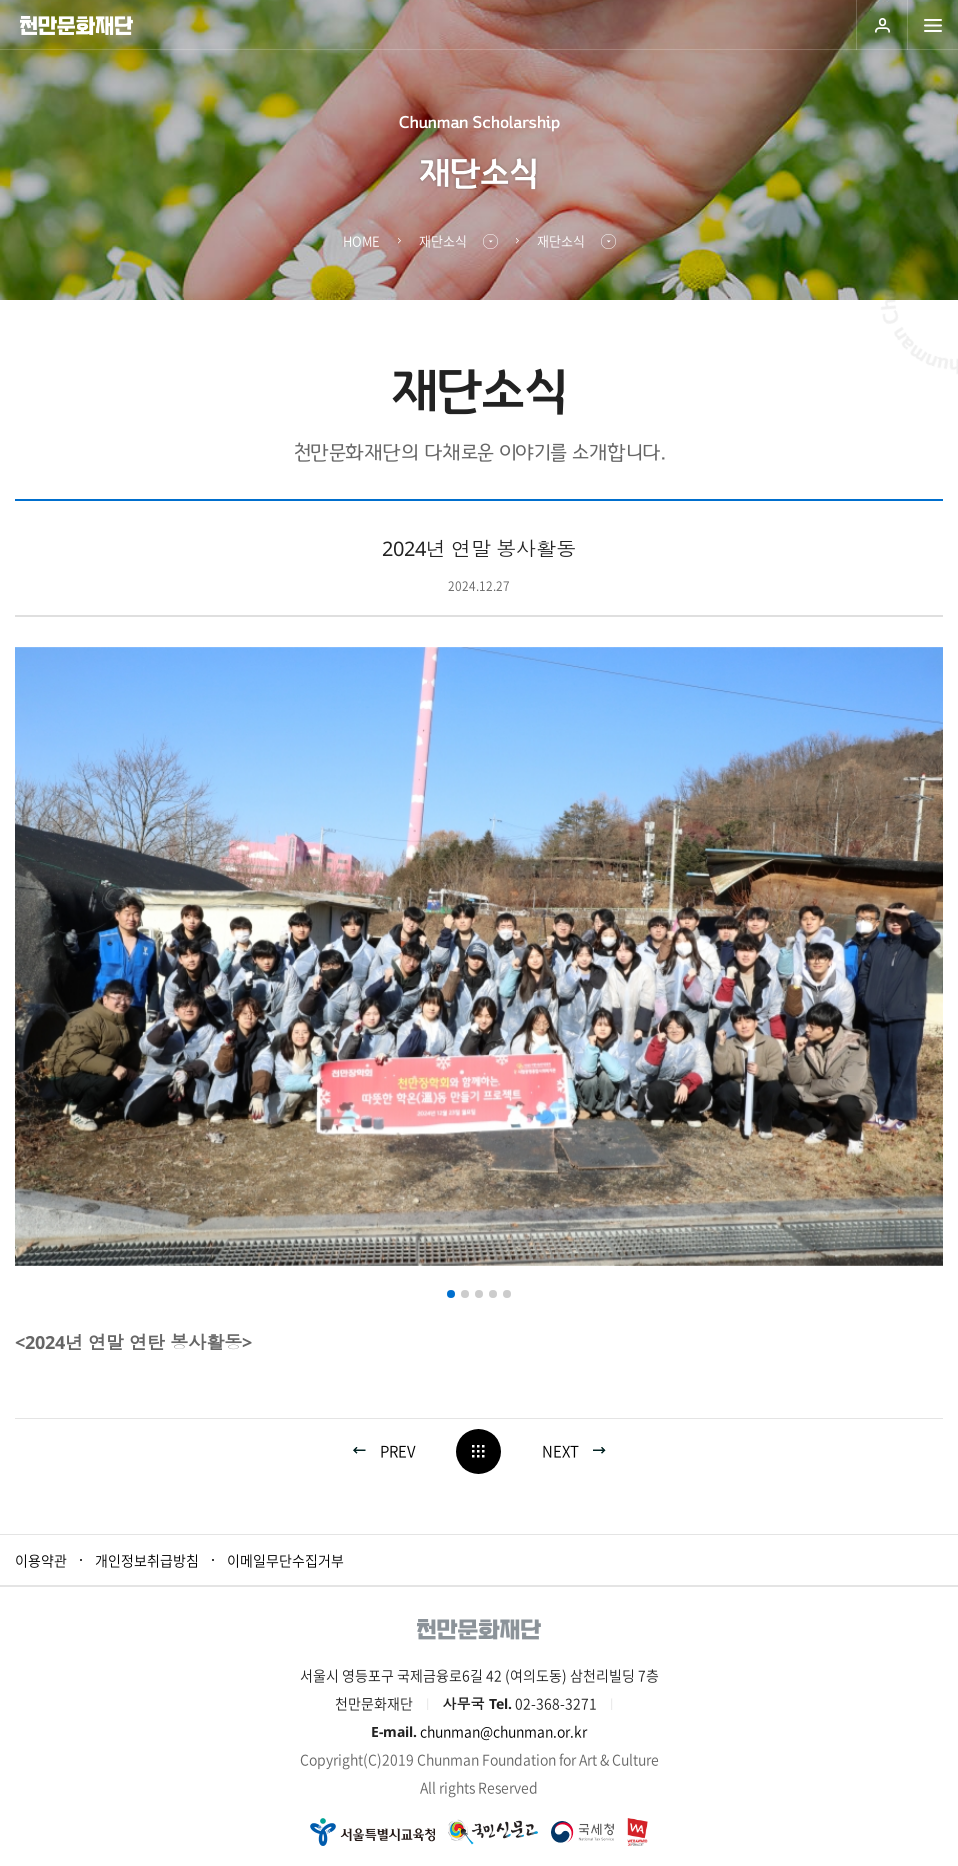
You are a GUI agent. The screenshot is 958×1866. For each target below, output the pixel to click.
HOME (361, 240)
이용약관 (41, 1560)
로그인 (881, 25)
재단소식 (443, 240)
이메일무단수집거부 (285, 1560)
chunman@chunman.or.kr (503, 1731)
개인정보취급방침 (147, 1560)
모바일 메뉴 (932, 25)
